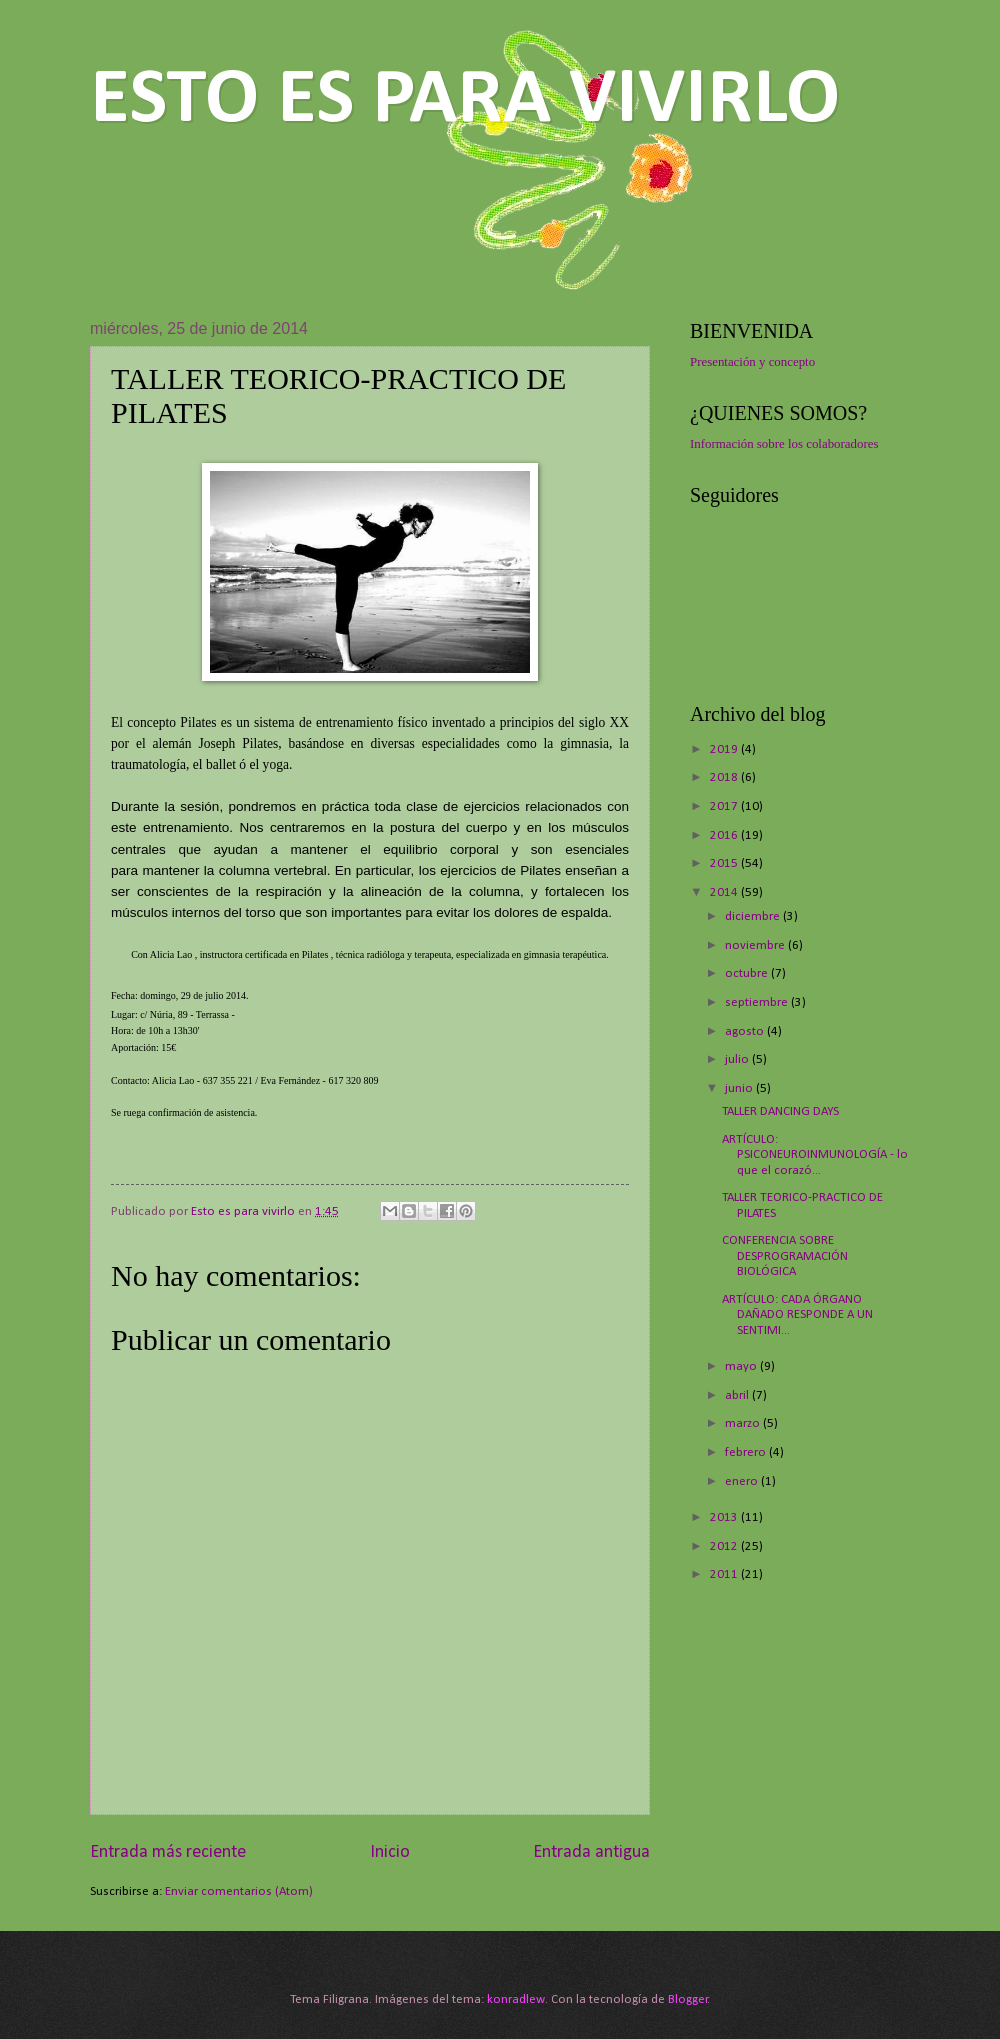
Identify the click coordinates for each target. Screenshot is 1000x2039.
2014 (725, 892)
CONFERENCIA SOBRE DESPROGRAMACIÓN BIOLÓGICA (785, 1256)
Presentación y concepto (752, 362)
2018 (725, 777)
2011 (725, 1574)
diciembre (754, 916)
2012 (725, 1546)
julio (738, 1059)
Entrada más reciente (168, 1852)
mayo (742, 1366)
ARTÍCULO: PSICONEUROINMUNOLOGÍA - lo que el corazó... (815, 1155)
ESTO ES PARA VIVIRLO (465, 101)
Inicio (390, 1852)
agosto (746, 1031)
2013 (725, 1517)
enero (743, 1481)
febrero (747, 1452)
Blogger (688, 1999)
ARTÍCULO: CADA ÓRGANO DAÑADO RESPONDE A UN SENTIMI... (797, 1315)
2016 (725, 835)
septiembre (758, 1002)
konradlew (516, 1999)
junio (740, 1088)
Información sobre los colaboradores (784, 444)
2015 (725, 863)
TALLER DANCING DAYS (780, 1111)
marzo (744, 1423)
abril (738, 1395)
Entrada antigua (591, 1852)
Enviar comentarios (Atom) (239, 1891)
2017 (725, 806)
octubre (748, 973)
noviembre (756, 945)
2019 (725, 749)
